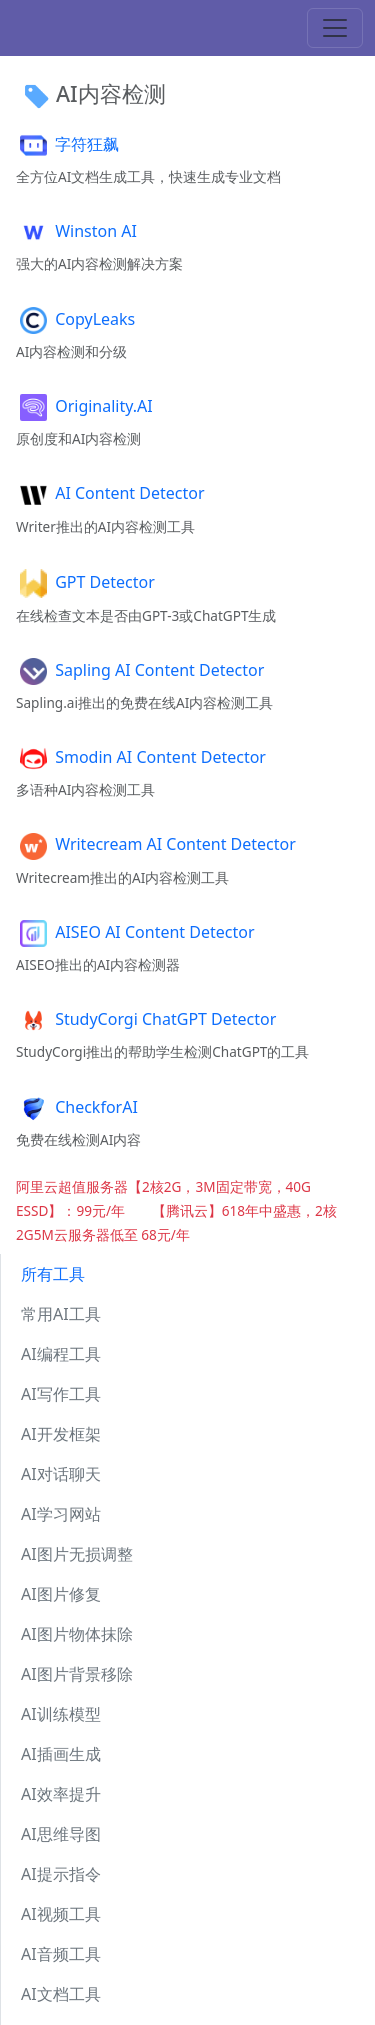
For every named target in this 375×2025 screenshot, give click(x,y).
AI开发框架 (61, 1434)
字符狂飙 (67, 144)
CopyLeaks (75, 319)
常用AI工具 (61, 1314)
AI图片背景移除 (77, 1674)
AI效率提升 (61, 1794)
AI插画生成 (61, 1754)
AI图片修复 (61, 1594)
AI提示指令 (61, 1874)
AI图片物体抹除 (77, 1634)
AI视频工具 (61, 1914)
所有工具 (53, 1274)
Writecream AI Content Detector (156, 844)
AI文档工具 (61, 1994)
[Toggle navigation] (335, 28)
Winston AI (76, 231)
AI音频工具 (61, 1954)
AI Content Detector (110, 493)
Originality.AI (84, 406)
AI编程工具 (61, 1354)
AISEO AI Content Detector (135, 932)
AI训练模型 (61, 1714)
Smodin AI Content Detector (141, 757)
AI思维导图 (61, 1834)
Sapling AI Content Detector (140, 670)
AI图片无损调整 (77, 1554)
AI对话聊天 (61, 1474)
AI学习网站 (61, 1514)
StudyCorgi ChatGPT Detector (146, 1019)
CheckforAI (77, 1107)
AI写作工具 (61, 1394)
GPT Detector (85, 582)
